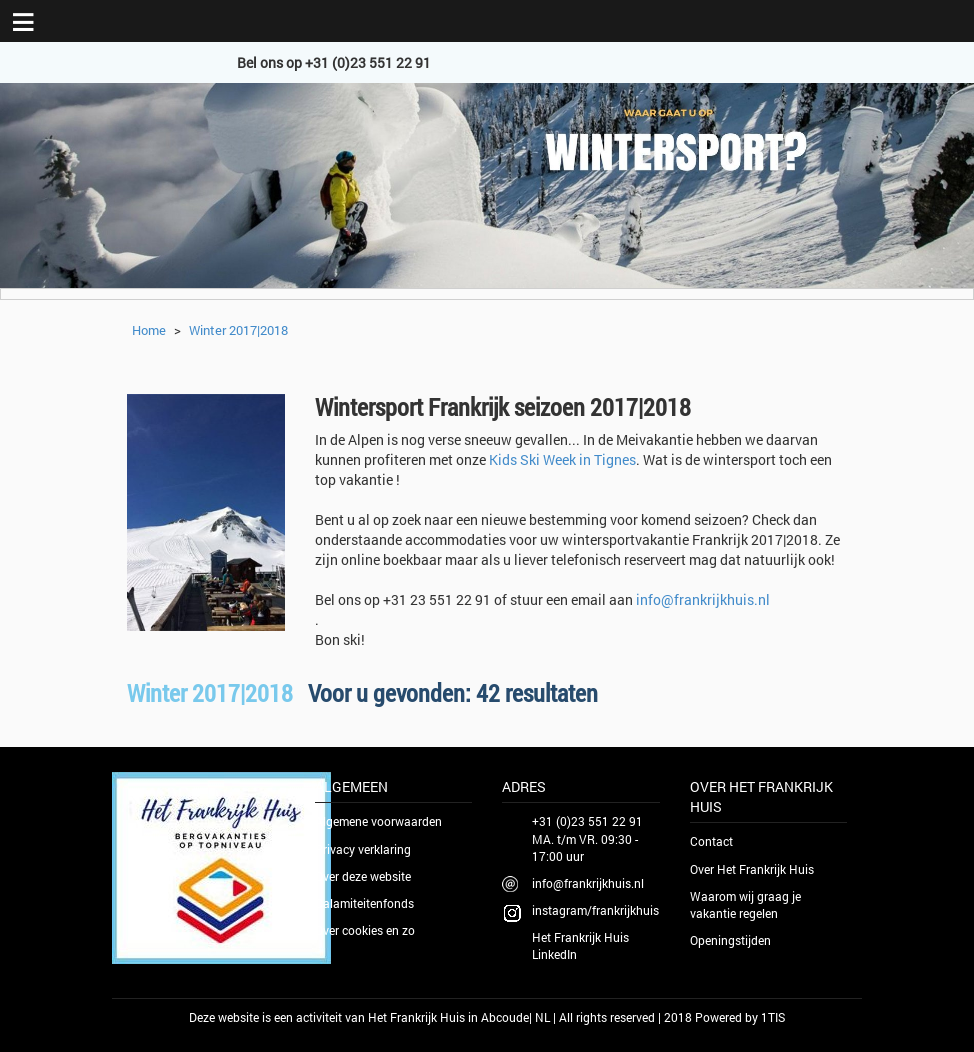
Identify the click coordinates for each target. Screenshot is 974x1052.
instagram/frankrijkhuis (595, 910)
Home (149, 330)
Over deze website (363, 876)
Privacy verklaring (363, 849)
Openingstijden (730, 940)
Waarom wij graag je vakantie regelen (745, 904)
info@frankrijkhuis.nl (703, 599)
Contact (711, 841)
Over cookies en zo (365, 930)
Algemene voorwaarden (378, 821)
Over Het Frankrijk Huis (752, 869)
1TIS (773, 1017)
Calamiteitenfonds (364, 903)
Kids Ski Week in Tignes (562, 459)
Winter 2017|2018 (238, 330)
